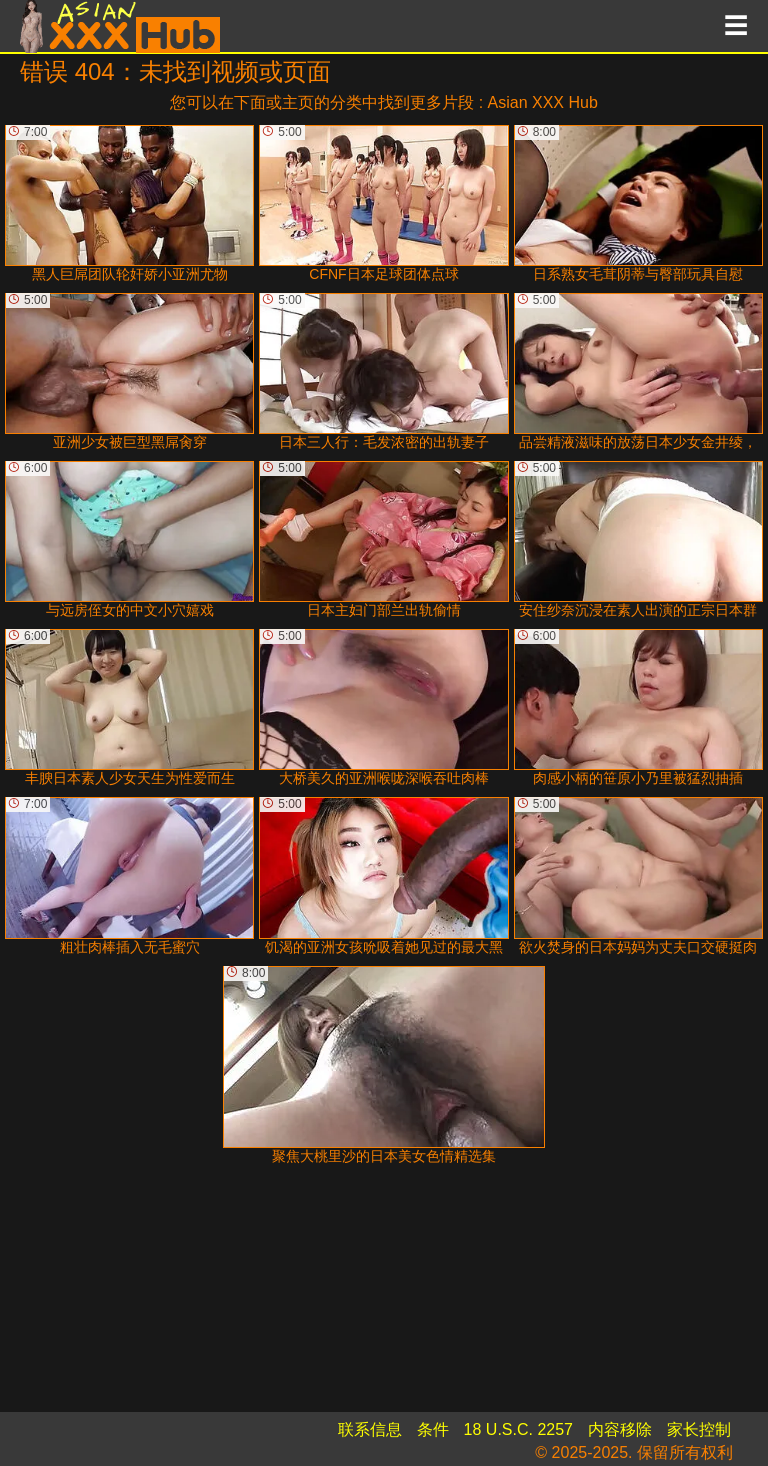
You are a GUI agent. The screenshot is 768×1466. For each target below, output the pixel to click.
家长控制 (699, 1429)
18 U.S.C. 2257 (518, 1429)
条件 (433, 1429)
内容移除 (620, 1429)
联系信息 (370, 1429)
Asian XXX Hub (543, 102)
